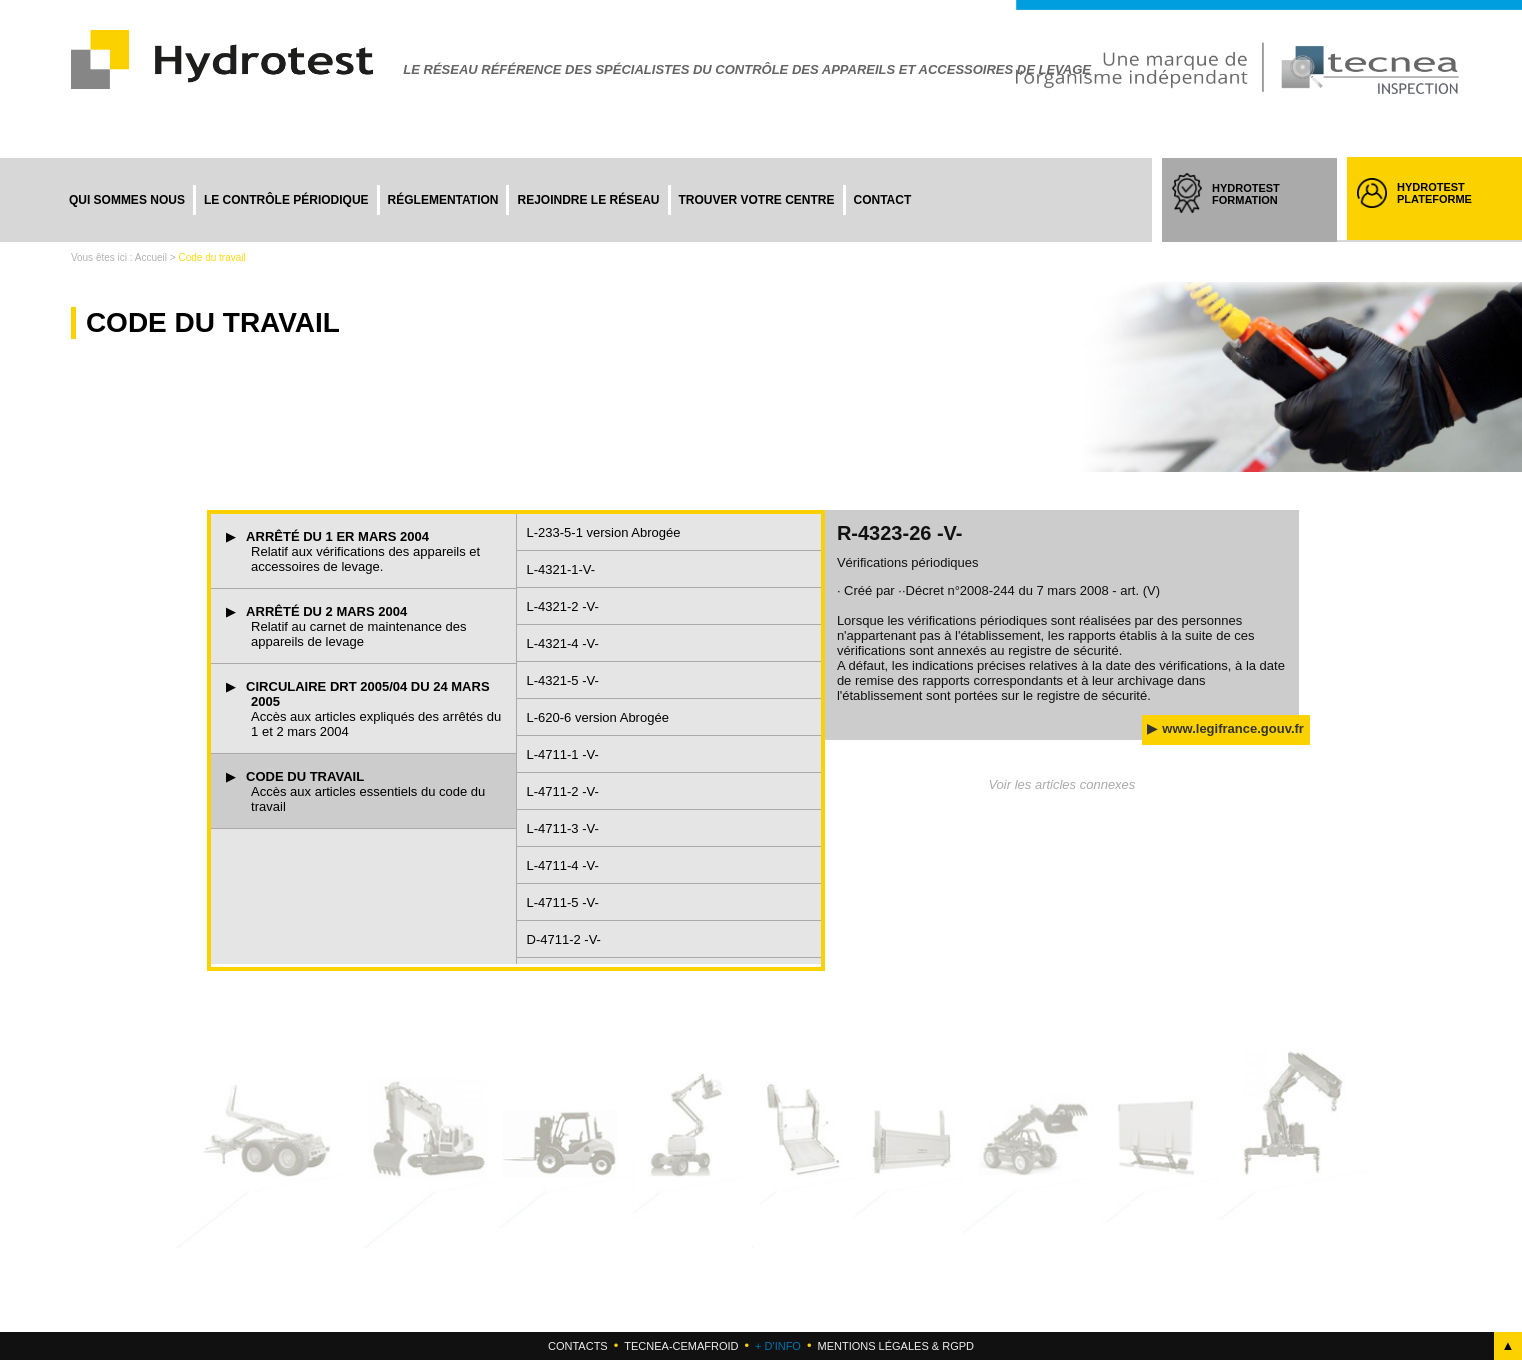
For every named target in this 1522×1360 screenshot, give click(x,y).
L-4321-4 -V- (563, 643)
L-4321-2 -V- (563, 606)
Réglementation (443, 200)
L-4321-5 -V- (563, 680)
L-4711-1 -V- (563, 754)
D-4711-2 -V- (564, 939)
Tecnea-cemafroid (681, 1346)
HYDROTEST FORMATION (1264, 212)
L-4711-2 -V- (563, 791)
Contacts (578, 1346)
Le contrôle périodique (286, 200)
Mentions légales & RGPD (895, 1346)
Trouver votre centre (757, 200)
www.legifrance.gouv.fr (1233, 728)
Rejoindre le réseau (588, 200)
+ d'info (778, 1346)
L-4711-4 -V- (563, 865)
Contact (883, 200)
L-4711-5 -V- (563, 902)
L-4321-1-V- (561, 569)
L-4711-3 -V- (563, 828)
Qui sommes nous (127, 200)
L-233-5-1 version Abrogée (604, 532)
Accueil (151, 257)
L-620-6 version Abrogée (598, 717)
